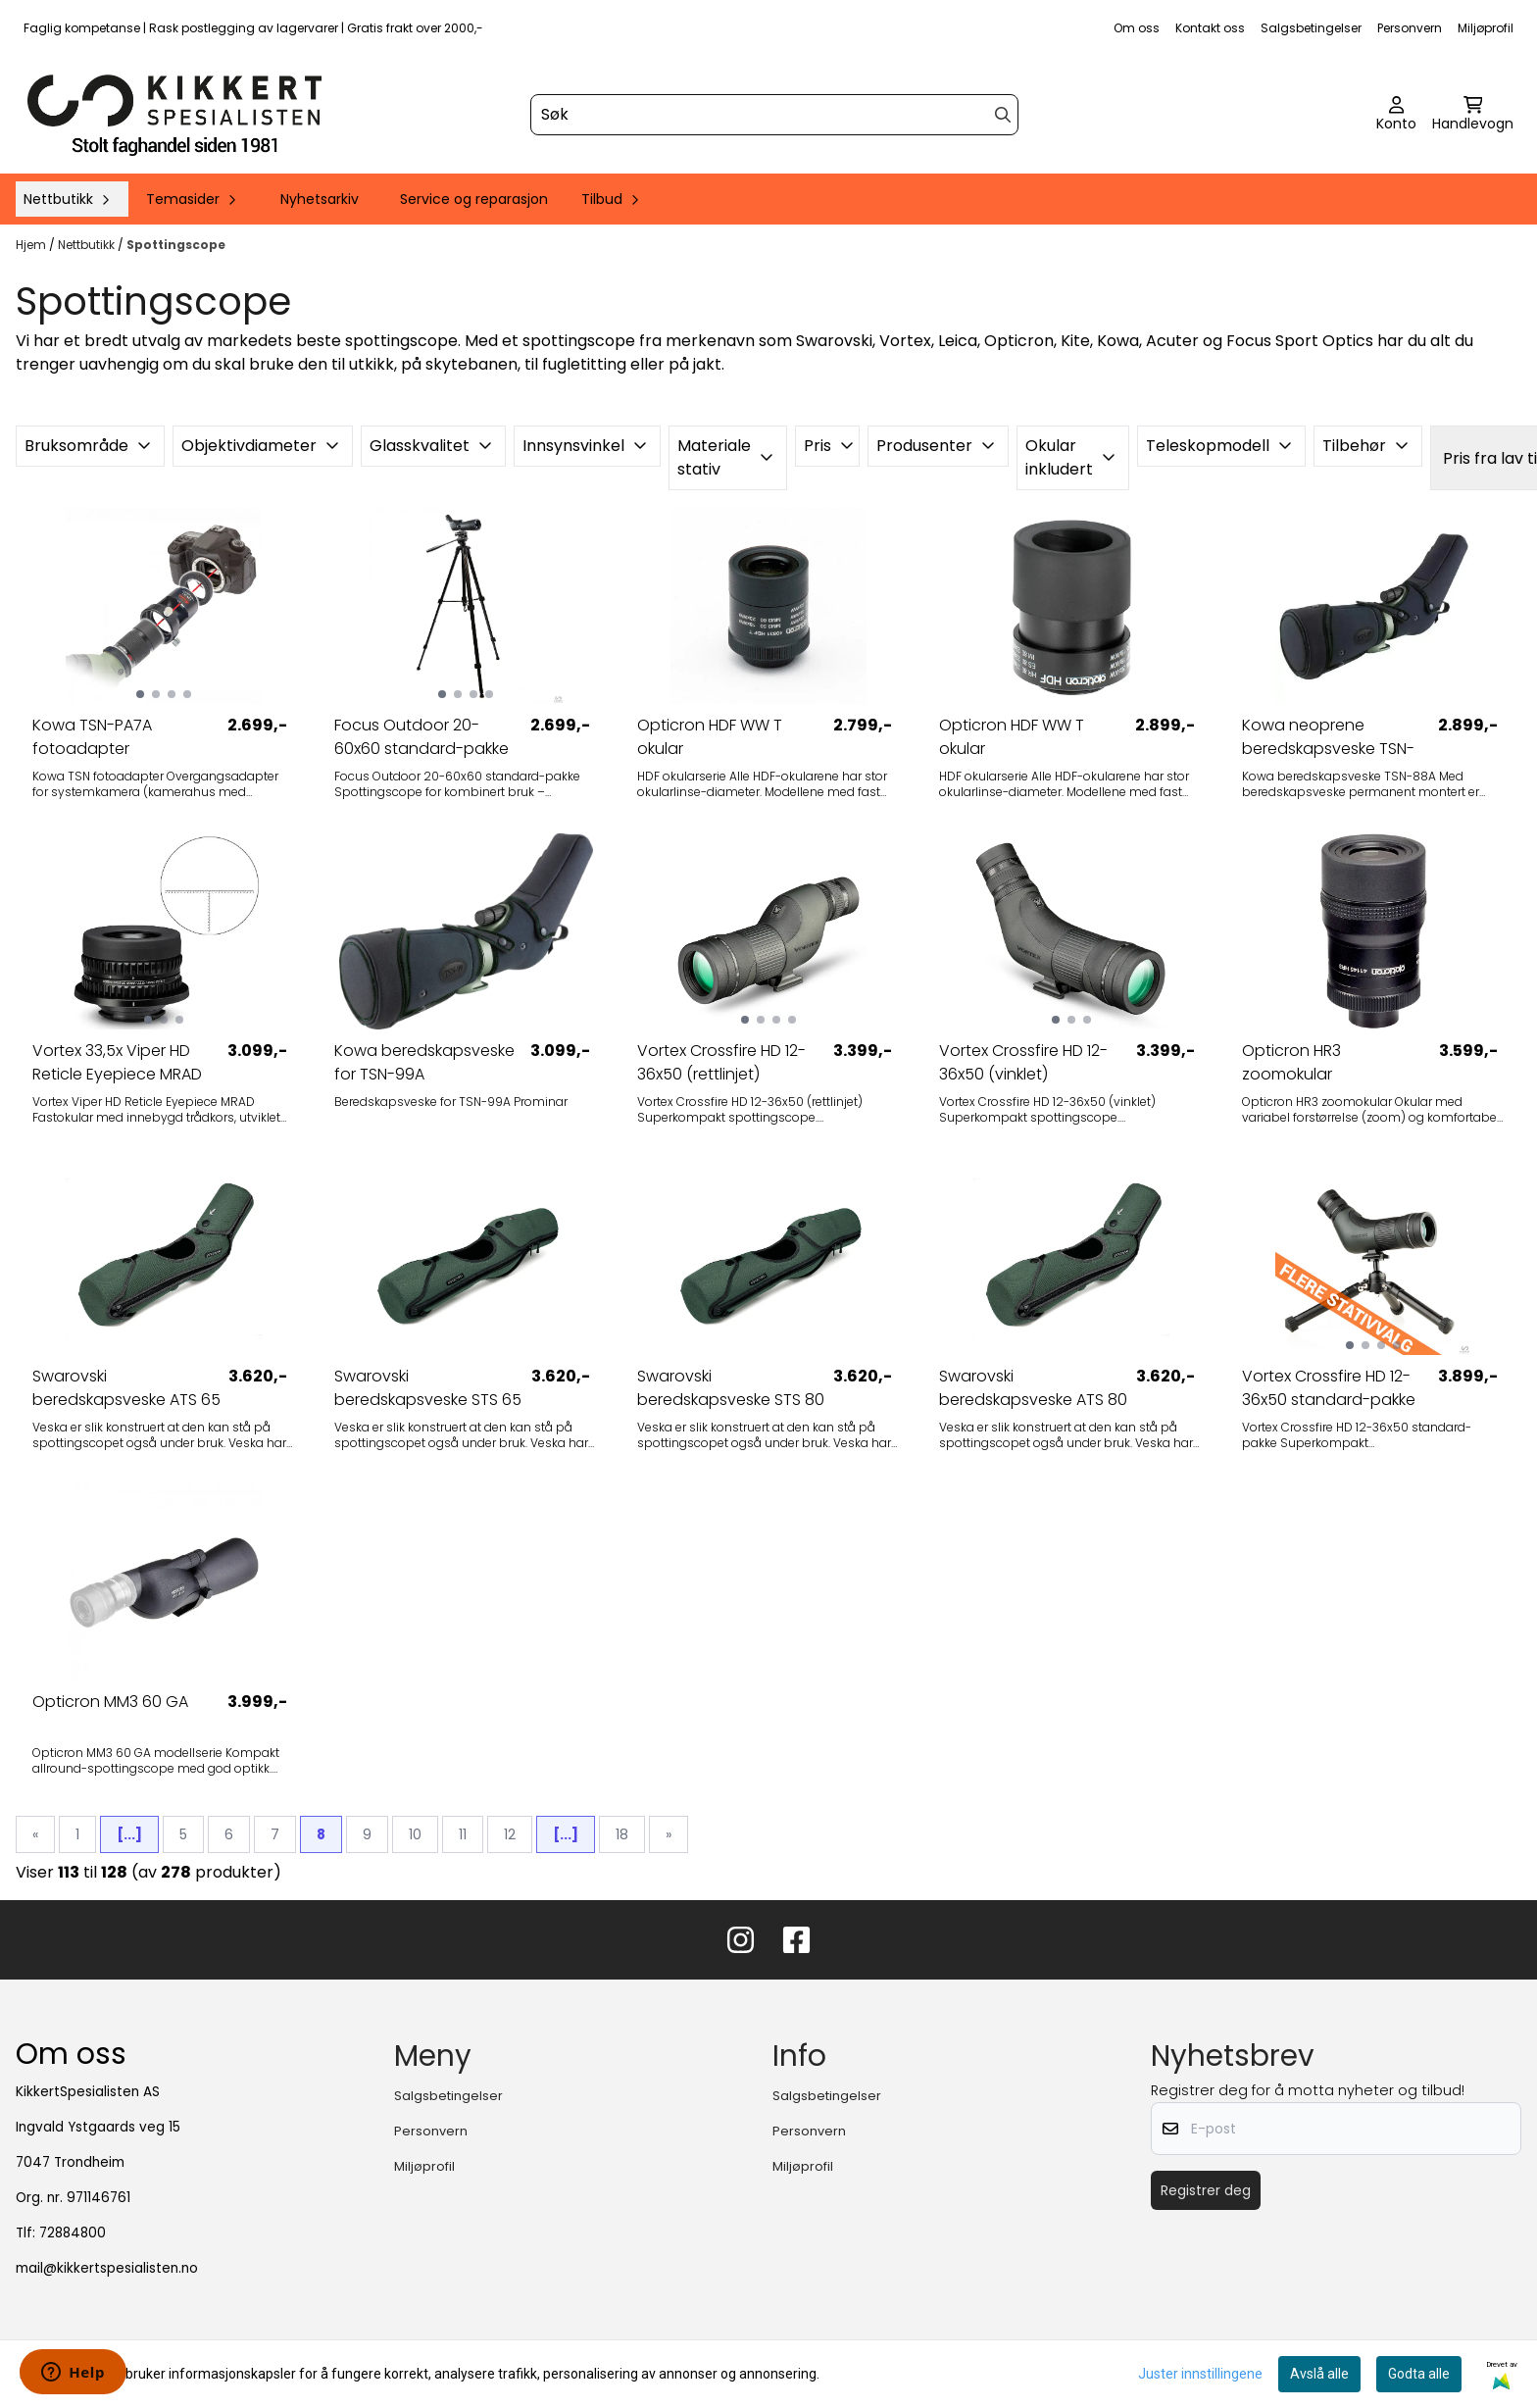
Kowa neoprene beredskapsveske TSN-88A (1328, 737)
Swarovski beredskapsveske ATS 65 (126, 1388)
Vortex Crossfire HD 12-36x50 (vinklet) (1023, 1062)
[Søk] (773, 114)
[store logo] (174, 115)
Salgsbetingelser (1311, 28)
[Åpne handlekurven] (1472, 114)
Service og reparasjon (474, 199)
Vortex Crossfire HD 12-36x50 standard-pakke (1328, 1388)
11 (463, 1834)
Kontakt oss (1210, 28)
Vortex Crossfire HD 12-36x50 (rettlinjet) (721, 1062)
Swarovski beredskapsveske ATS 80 (1033, 1388)
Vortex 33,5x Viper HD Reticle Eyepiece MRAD (117, 1062)
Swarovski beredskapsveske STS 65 (427, 1388)
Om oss (1137, 28)
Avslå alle (1319, 2374)
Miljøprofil (1485, 28)
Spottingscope (175, 244)
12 (510, 1834)
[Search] (1003, 114)
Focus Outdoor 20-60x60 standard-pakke (421, 737)
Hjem (32, 244)
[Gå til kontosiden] (1396, 114)
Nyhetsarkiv (319, 199)
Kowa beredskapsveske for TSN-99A (424, 1062)
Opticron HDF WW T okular (709, 737)
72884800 (72, 2233)
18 (622, 1834)
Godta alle (1419, 2374)
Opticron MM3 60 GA (110, 1701)
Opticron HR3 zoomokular (1291, 1062)
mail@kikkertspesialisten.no (107, 2268)
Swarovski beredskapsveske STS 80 (730, 1388)
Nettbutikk (88, 244)
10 (415, 1834)
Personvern (1409, 28)
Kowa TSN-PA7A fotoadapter (92, 737)
